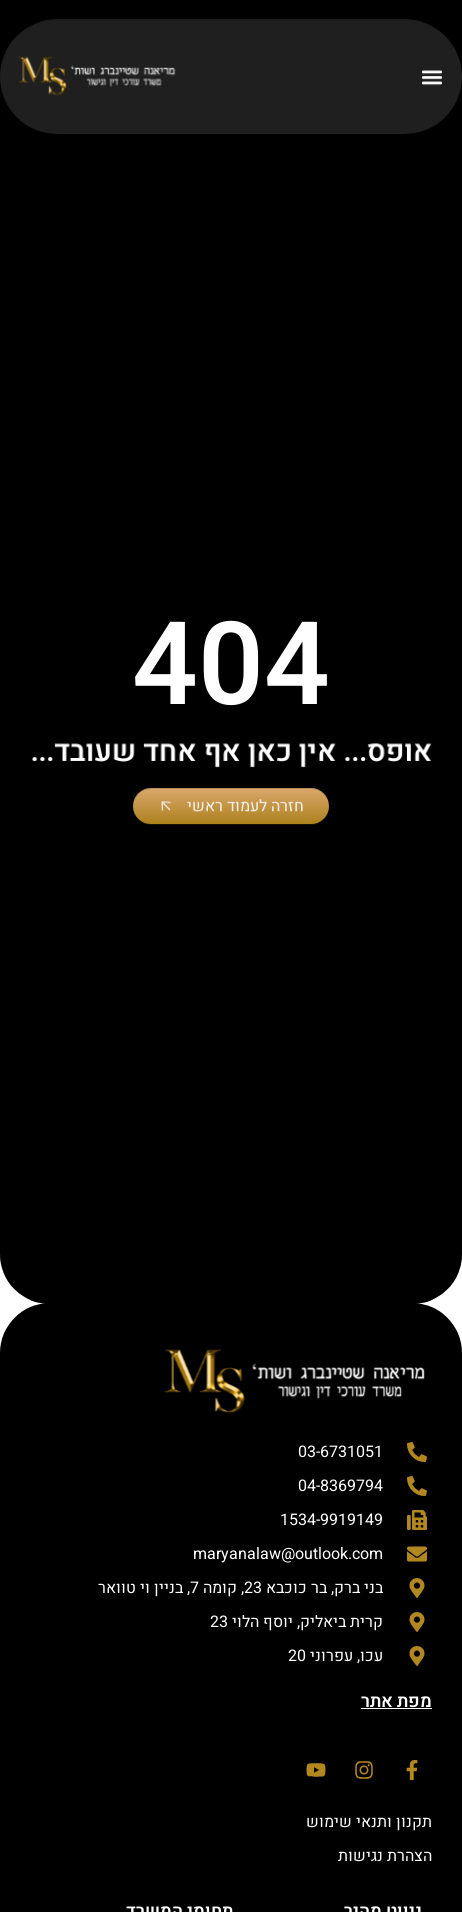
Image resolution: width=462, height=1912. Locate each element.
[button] (431, 76)
